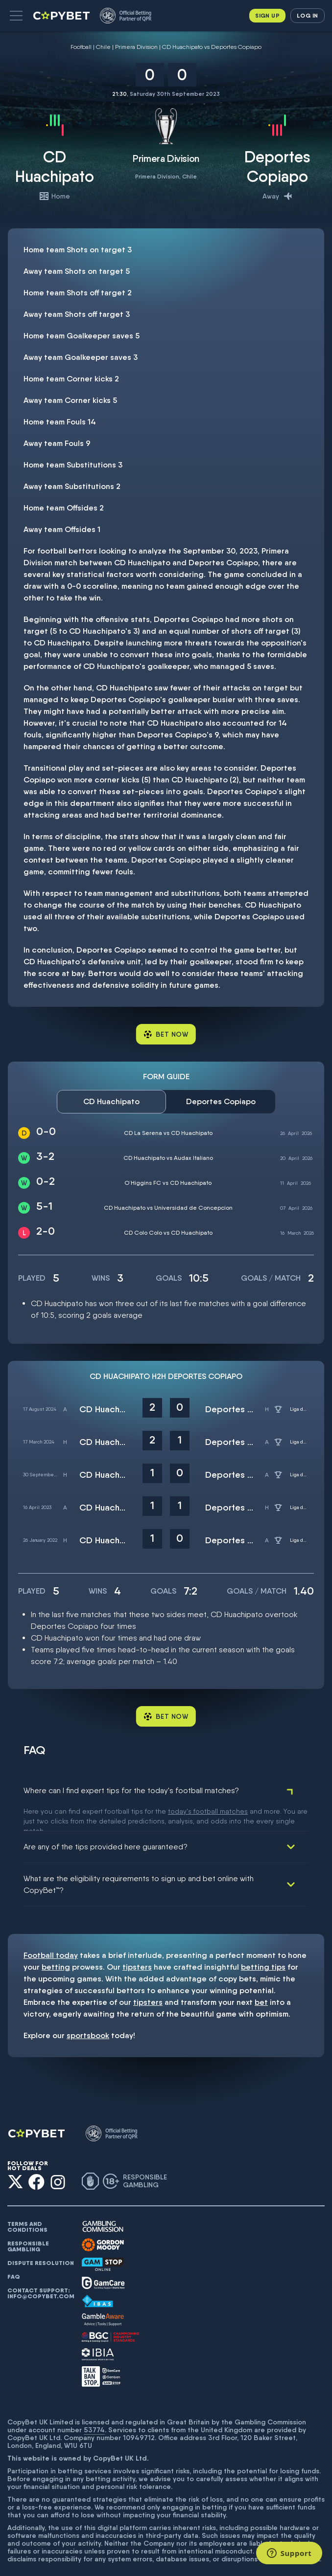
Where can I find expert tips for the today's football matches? (131, 1790)
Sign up (267, 15)
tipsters (137, 1942)
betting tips (263, 1942)
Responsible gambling (28, 2222)
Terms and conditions (27, 2202)
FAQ (13, 2252)
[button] (16, 15)
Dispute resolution (40, 2239)
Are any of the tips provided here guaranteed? (106, 1822)
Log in (307, 15)
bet (261, 1977)
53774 (94, 2405)
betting (56, 1942)
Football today (51, 1930)
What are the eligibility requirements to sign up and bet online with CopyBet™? (139, 1859)
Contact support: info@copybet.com (40, 2269)
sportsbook (88, 2011)
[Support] (289, 2553)
